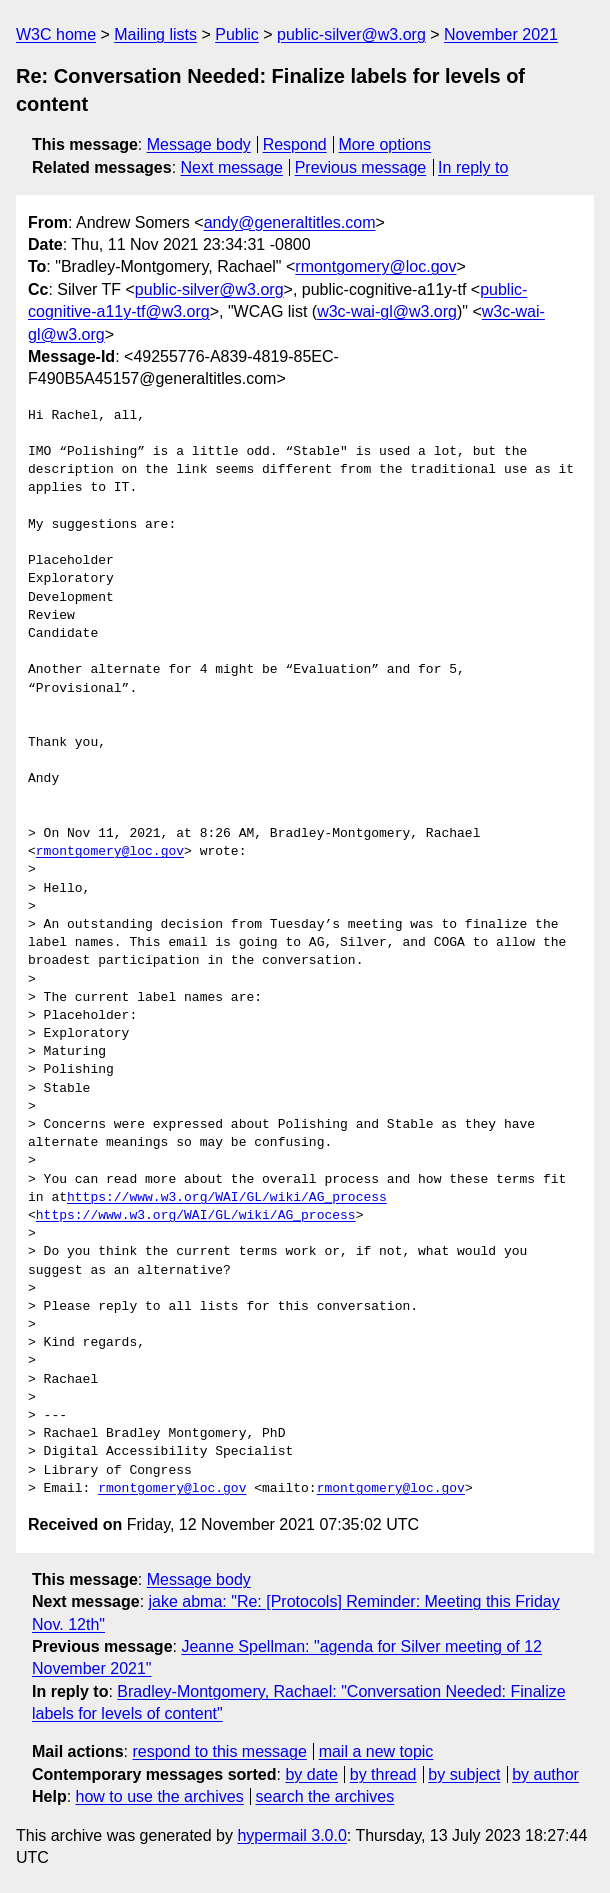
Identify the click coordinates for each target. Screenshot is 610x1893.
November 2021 (501, 34)
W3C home (56, 34)
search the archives (325, 1796)
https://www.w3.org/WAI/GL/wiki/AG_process (227, 1198)
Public (237, 34)
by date (311, 1774)
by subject (464, 1774)
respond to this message (219, 1751)
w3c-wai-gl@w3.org (387, 311)
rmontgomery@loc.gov (375, 266)
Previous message (361, 167)
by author (545, 1774)
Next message (232, 167)
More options (385, 144)
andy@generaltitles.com (290, 222)
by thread (383, 1774)
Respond (295, 144)
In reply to (473, 167)
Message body (199, 144)
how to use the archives (160, 1796)
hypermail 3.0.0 (291, 1835)
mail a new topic (376, 1751)
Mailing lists (155, 34)
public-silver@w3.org (351, 34)
